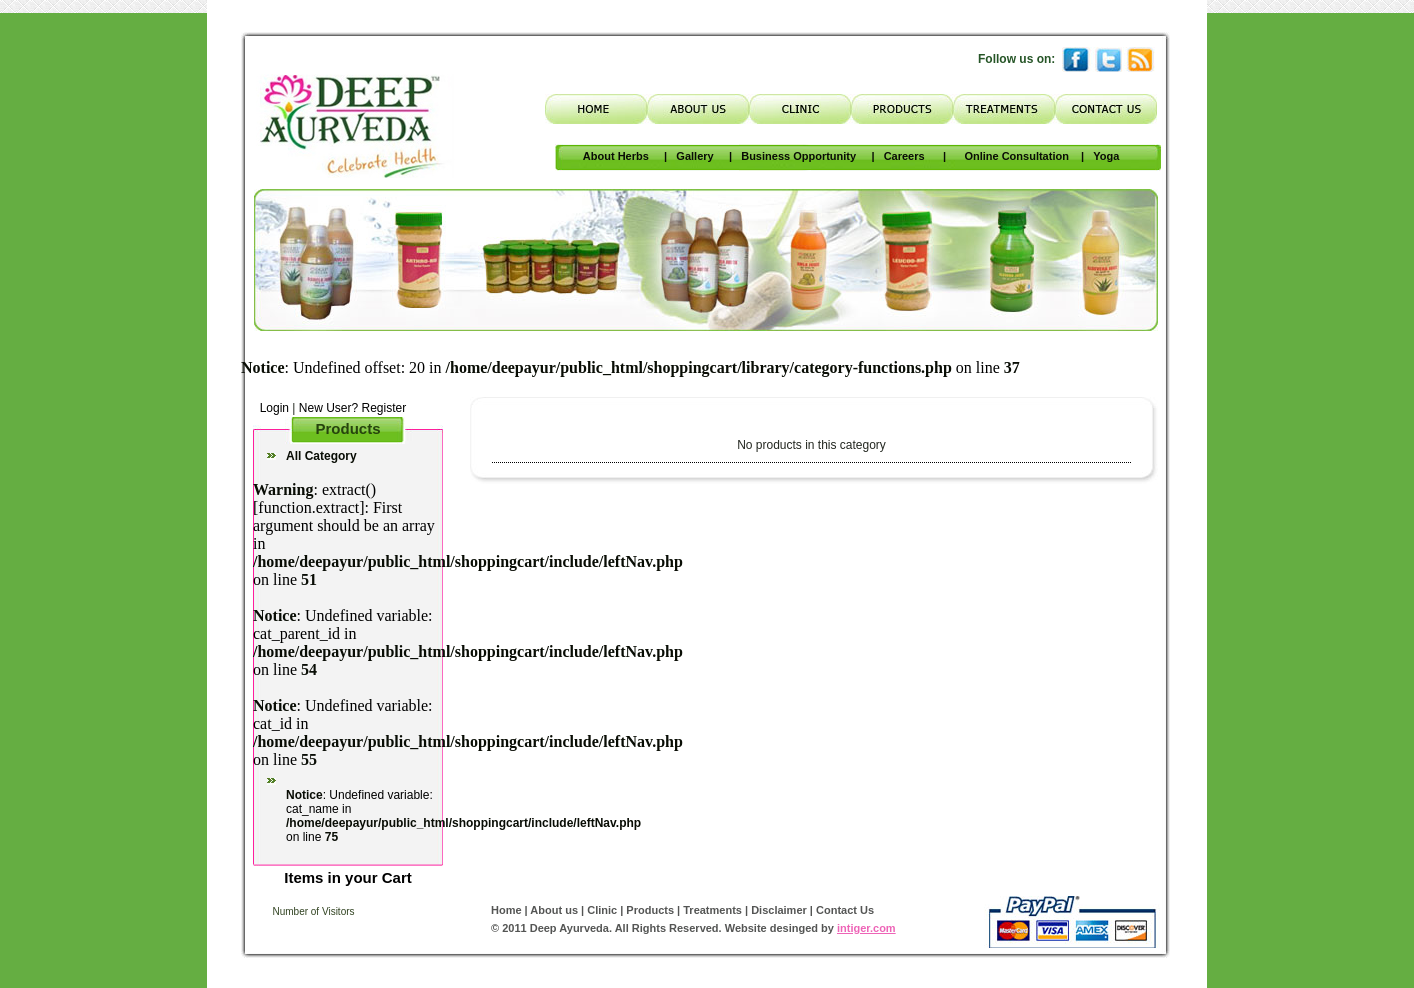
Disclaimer (779, 910)
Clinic (602, 910)
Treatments (711, 910)
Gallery (694, 156)
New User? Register (352, 408)
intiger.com (866, 928)
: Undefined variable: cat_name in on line (463, 816)
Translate (681, 56)
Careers (904, 156)
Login (271, 408)
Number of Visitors (313, 911)
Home (506, 910)
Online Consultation (1016, 156)
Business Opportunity (798, 156)
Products (648, 910)
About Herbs (616, 156)
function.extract (308, 507)
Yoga (1106, 156)
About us (555, 910)
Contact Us (845, 910)
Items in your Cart (348, 877)
